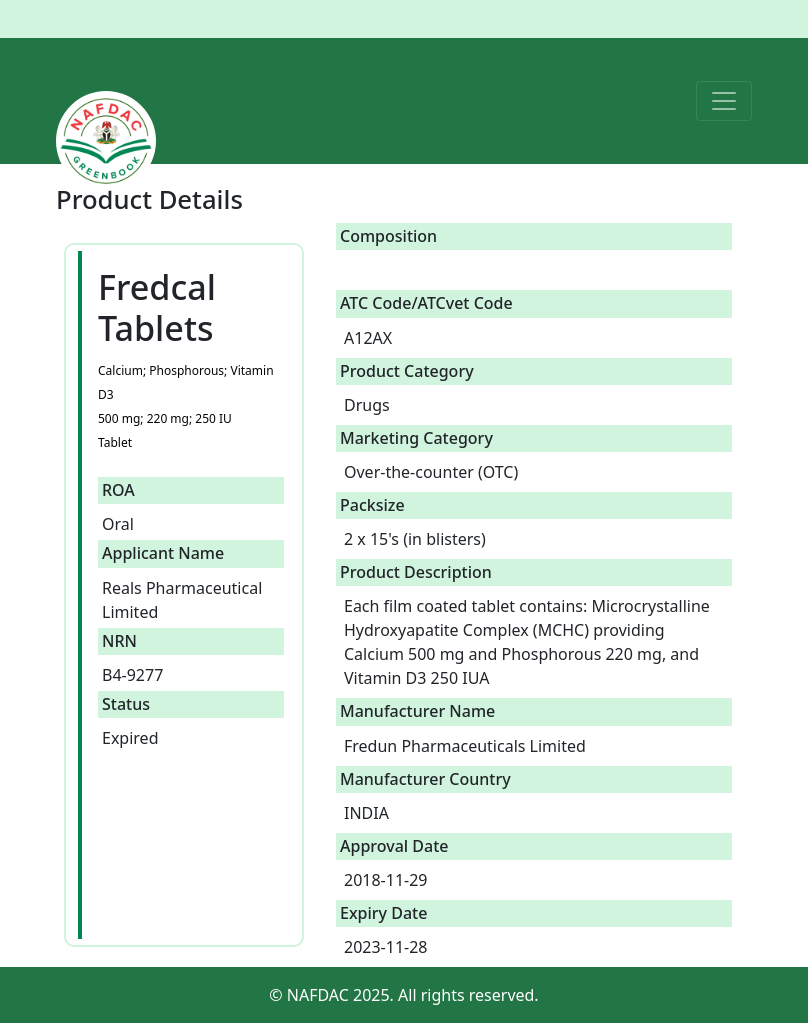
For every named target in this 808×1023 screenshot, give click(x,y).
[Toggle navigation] (724, 101)
